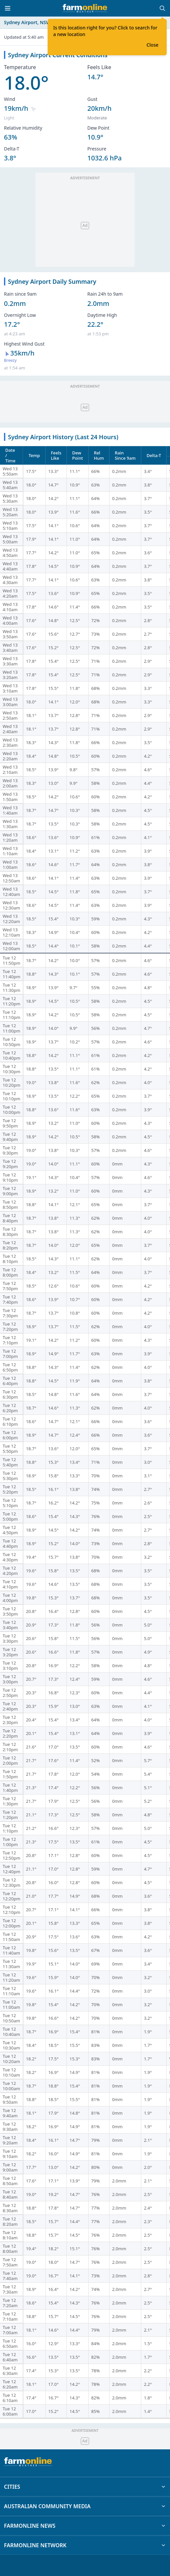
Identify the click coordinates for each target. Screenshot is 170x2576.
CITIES (85, 2486)
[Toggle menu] (7, 8)
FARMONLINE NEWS (85, 2525)
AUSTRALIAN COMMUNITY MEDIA (85, 2506)
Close (152, 45)
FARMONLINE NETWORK (85, 2545)
